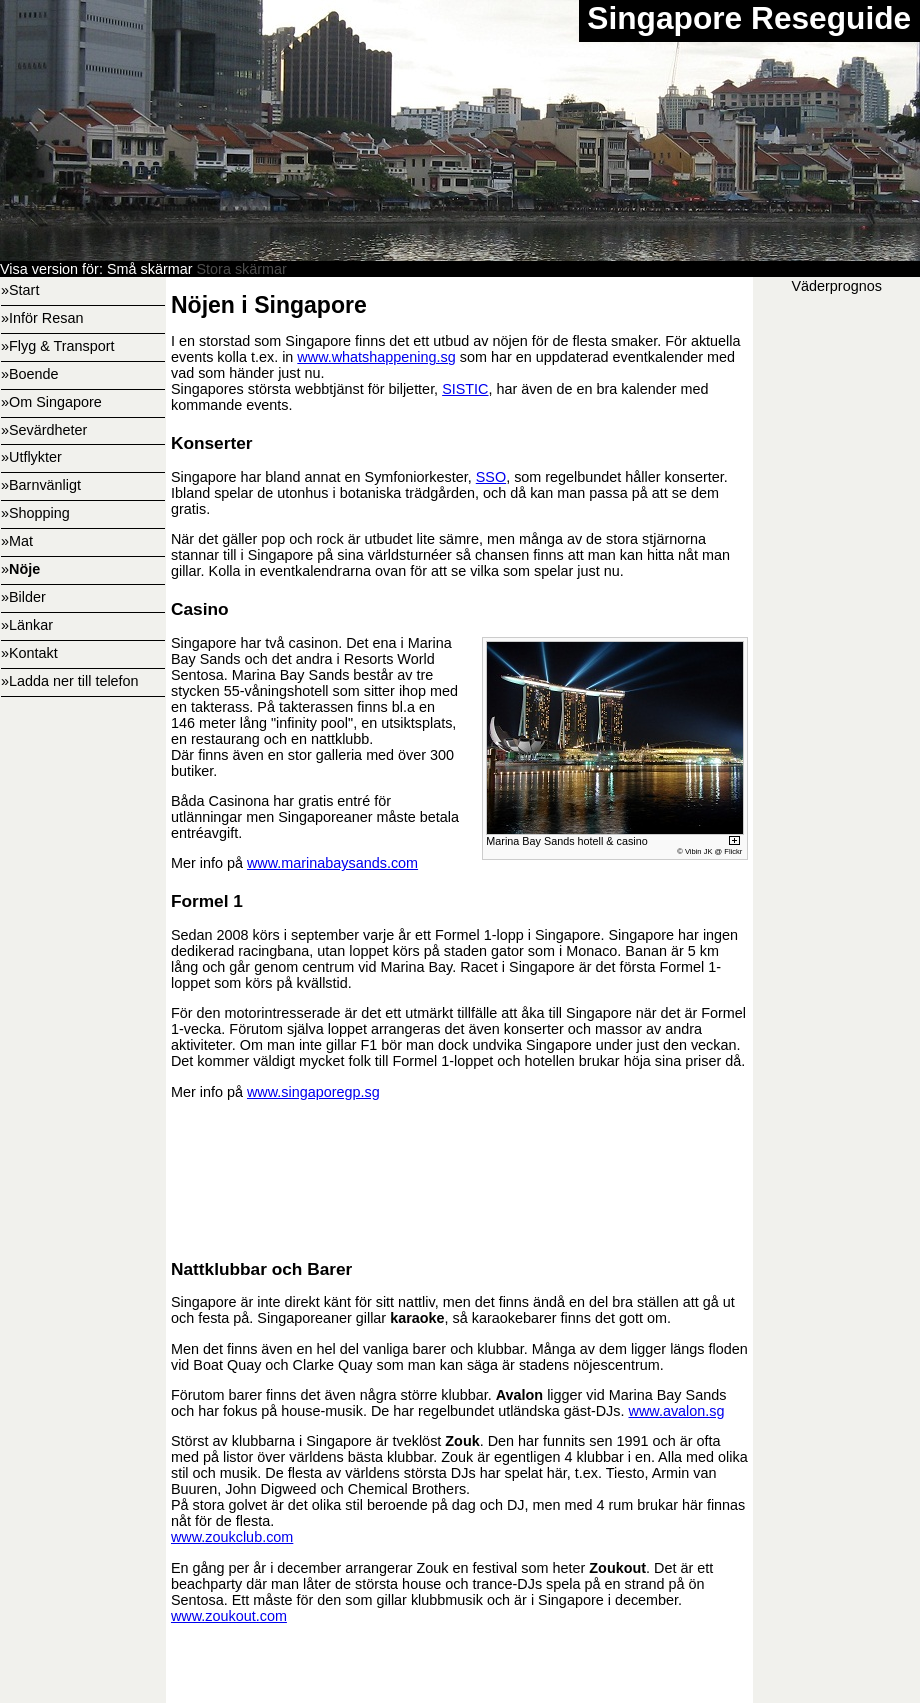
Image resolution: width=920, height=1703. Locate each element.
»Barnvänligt (41, 485)
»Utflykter (31, 457)
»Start (20, 290)
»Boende (30, 374)
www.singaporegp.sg (313, 1092)
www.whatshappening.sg (376, 357)
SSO (491, 477)
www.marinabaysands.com (332, 863)
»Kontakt (29, 653)
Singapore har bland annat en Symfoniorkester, (323, 477)
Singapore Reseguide (749, 18)
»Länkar (27, 625)
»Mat (17, 541)
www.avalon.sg (677, 1411)
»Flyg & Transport (58, 346)
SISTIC (465, 389)
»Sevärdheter (44, 430)
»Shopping (35, 513)
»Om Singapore (51, 402)
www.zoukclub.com (232, 1537)
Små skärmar (150, 269)
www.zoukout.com (229, 1616)
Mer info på (209, 1092)
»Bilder (23, 597)
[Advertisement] (459, 1176)
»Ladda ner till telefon (70, 681)
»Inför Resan (42, 318)
